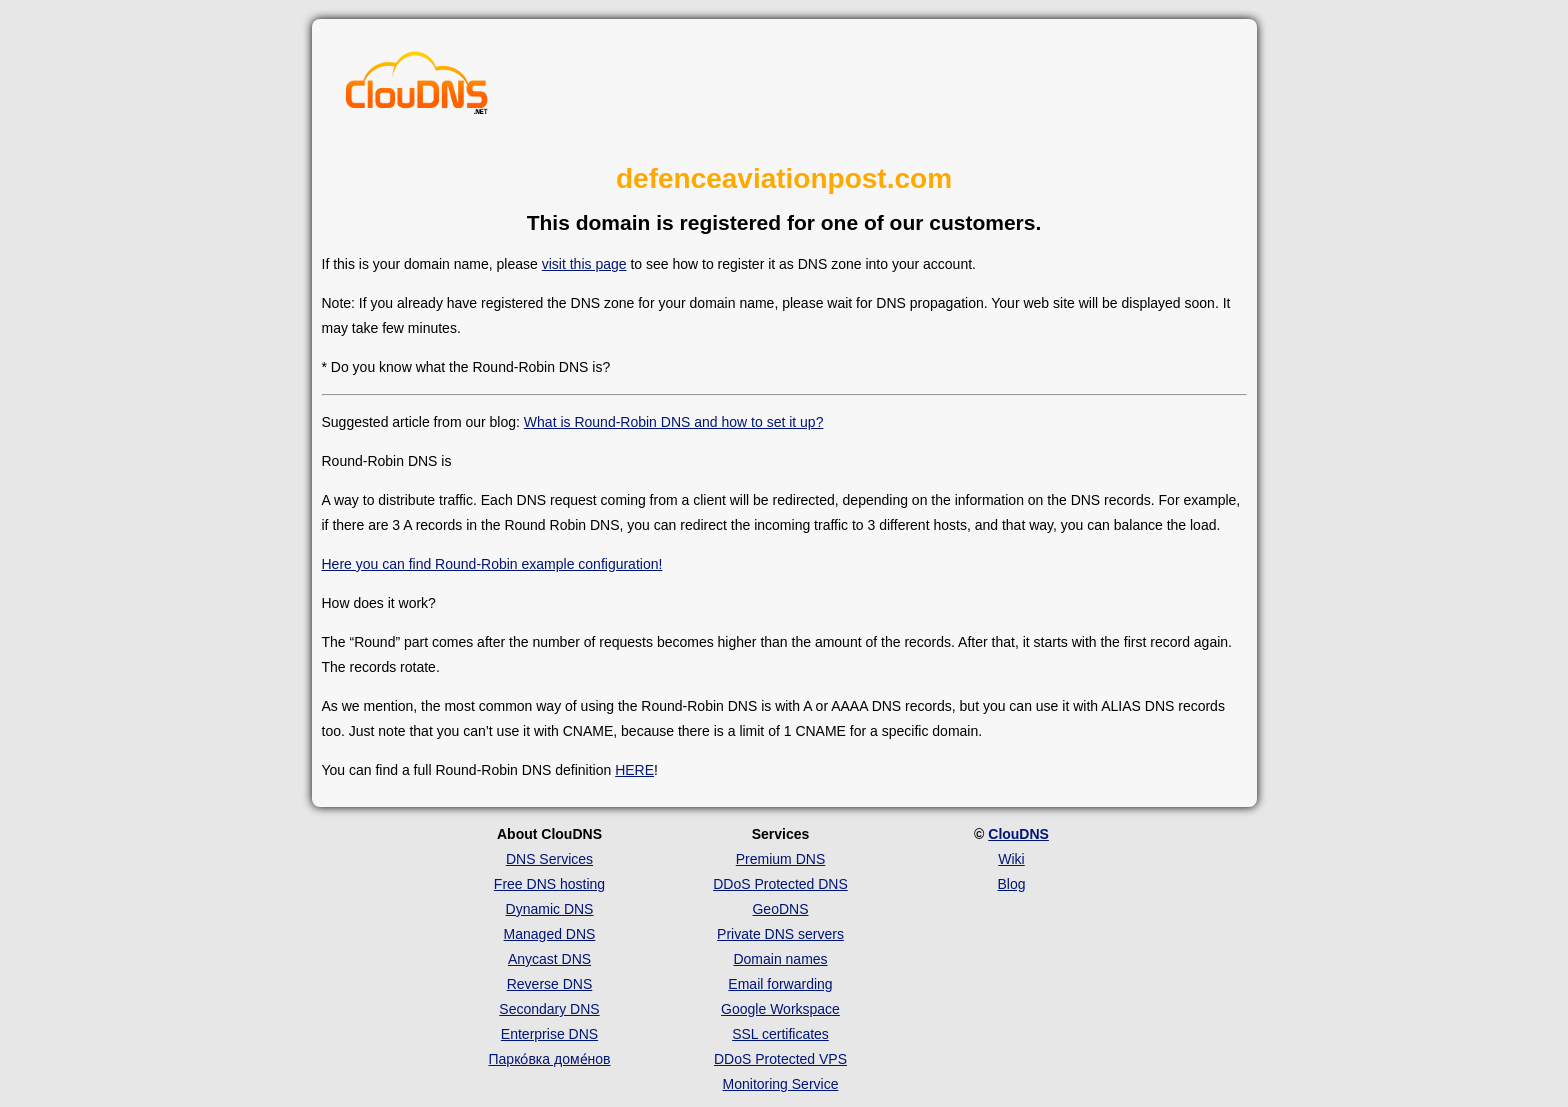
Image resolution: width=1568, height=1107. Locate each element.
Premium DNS (780, 859)
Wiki (1011, 859)
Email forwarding (780, 984)
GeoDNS (780, 909)
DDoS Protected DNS (780, 884)
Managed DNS (550, 934)
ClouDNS (1018, 834)
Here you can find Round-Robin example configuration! (492, 564)
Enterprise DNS (549, 1034)
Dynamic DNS (550, 909)
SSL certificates (780, 1034)
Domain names (780, 959)
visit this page (584, 264)
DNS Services (549, 859)
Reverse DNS (550, 984)
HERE (634, 770)
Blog (1011, 884)
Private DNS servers (780, 934)
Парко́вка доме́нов (550, 1059)
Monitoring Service (781, 1084)
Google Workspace (780, 1009)
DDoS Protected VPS (780, 1059)
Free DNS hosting (549, 884)
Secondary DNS (549, 1009)
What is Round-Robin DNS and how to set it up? (674, 422)
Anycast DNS (549, 959)
